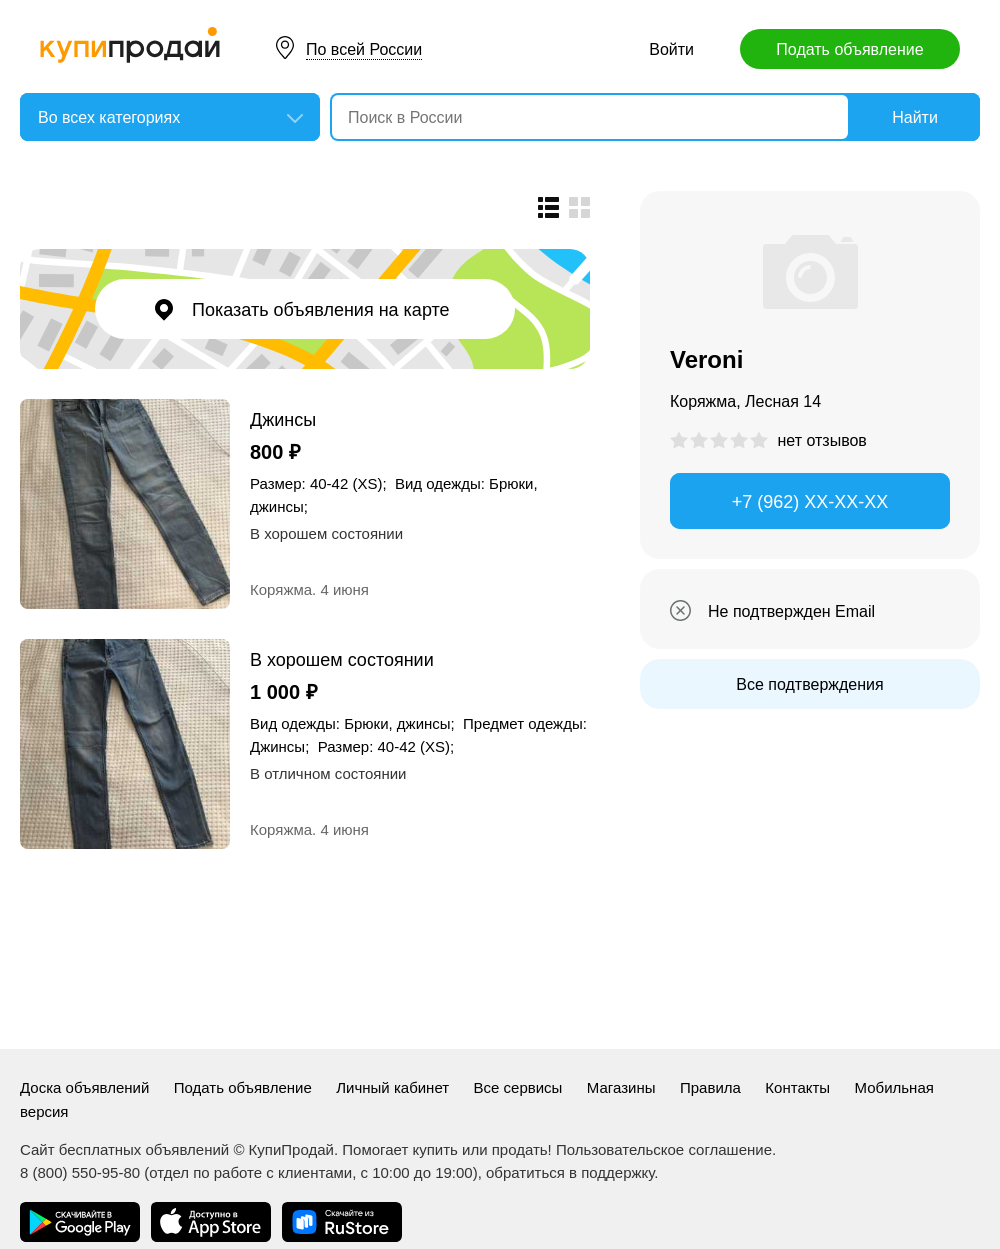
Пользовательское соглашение (664, 1149)
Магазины (621, 1087)
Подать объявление (849, 49)
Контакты (797, 1087)
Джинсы (283, 419)
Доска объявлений (84, 1087)
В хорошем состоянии (342, 659)
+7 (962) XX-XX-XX (810, 502)
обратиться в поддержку (570, 1172)
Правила (710, 1087)
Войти (671, 49)
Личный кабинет (392, 1087)
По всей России (364, 49)
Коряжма (281, 589)
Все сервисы (518, 1087)
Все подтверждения (809, 684)
